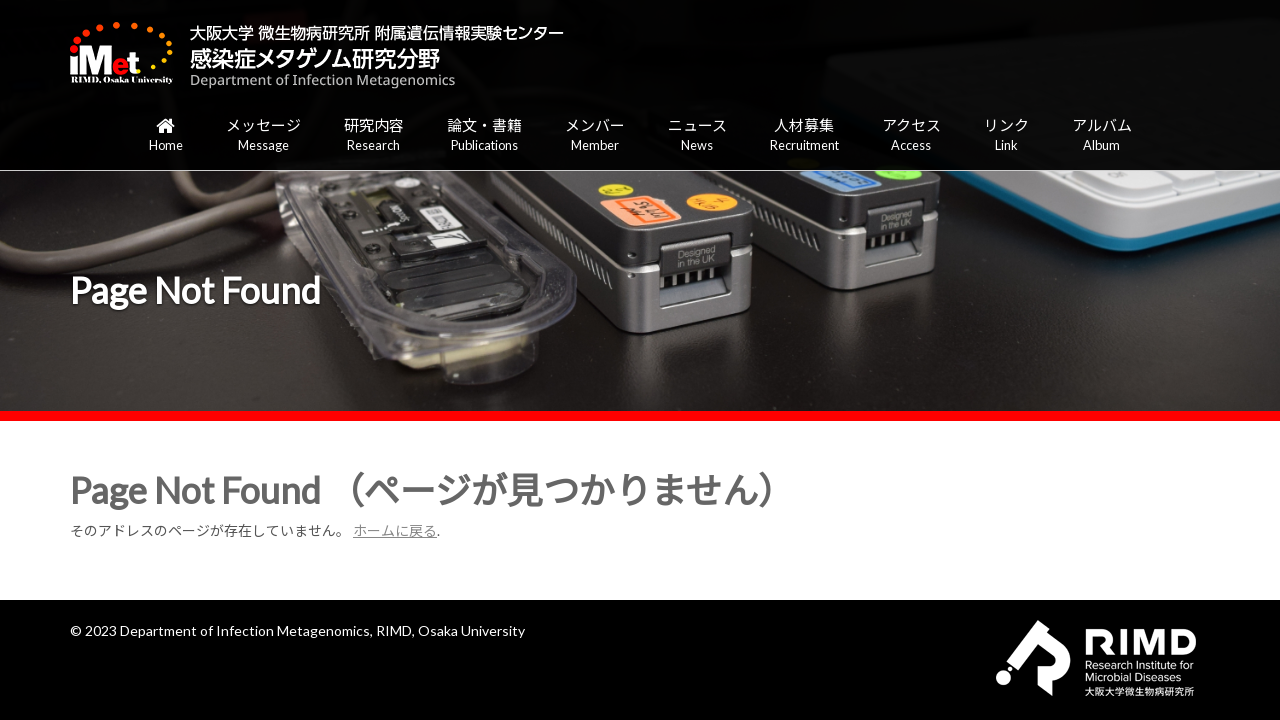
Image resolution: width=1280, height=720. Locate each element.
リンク (1006, 135)
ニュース (697, 135)
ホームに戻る (395, 530)
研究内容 (374, 135)
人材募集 (804, 135)
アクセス (911, 135)
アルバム (1102, 135)
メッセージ (263, 135)
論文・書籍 (484, 135)
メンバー (595, 135)
